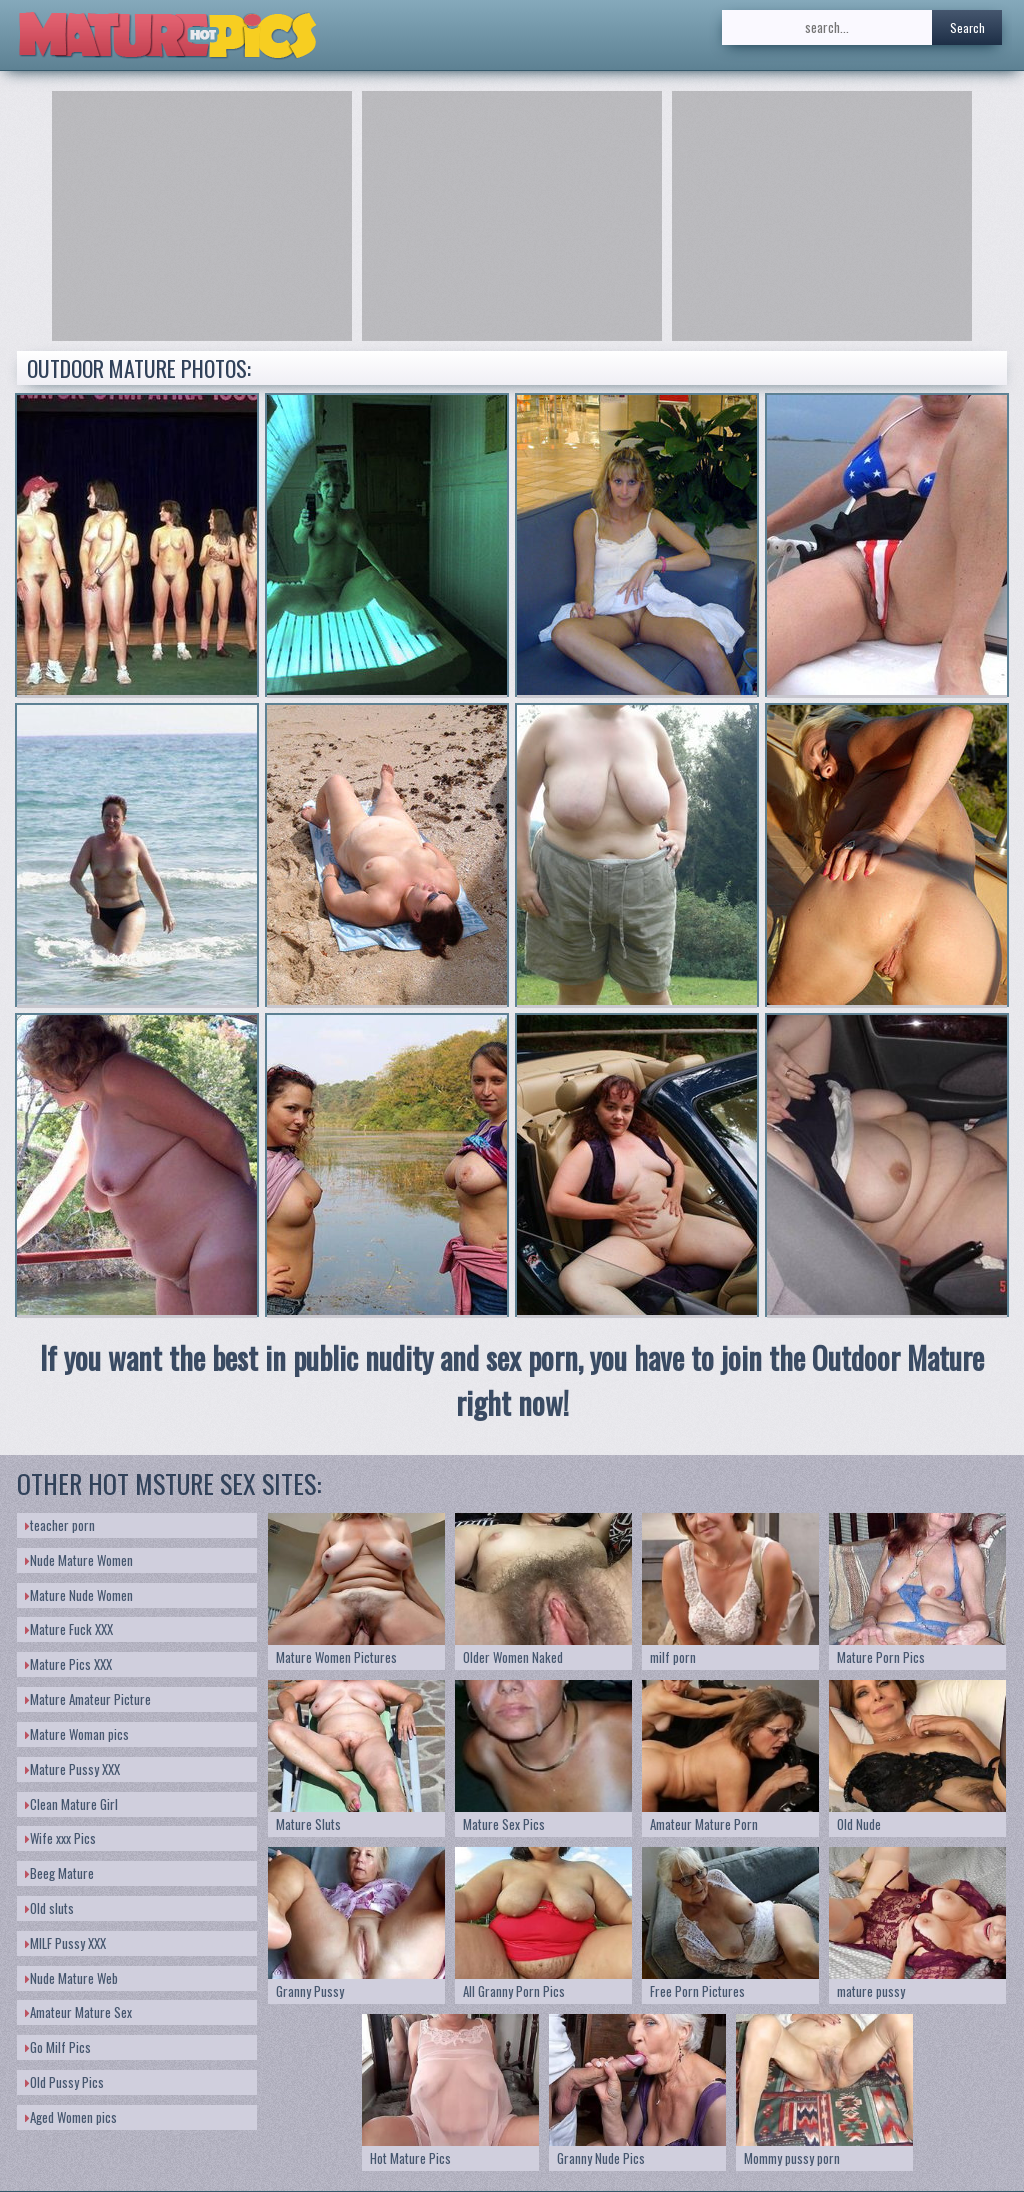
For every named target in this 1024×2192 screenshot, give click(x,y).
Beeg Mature (59, 1873)
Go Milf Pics (58, 2047)
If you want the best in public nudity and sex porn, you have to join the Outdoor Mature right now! (512, 1380)
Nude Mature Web (71, 1978)
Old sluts (49, 1908)
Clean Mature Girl (71, 1804)
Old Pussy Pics (64, 2082)
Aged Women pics (71, 2117)
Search (967, 27)
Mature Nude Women (79, 1595)
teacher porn (60, 1525)
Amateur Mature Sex (78, 2012)
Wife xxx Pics (60, 1838)
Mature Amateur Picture (88, 1699)
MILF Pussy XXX (65, 1943)
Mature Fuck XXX (69, 1629)
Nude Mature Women (79, 1560)
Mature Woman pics (77, 1734)
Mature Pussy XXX (72, 1769)
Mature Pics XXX (68, 1664)
